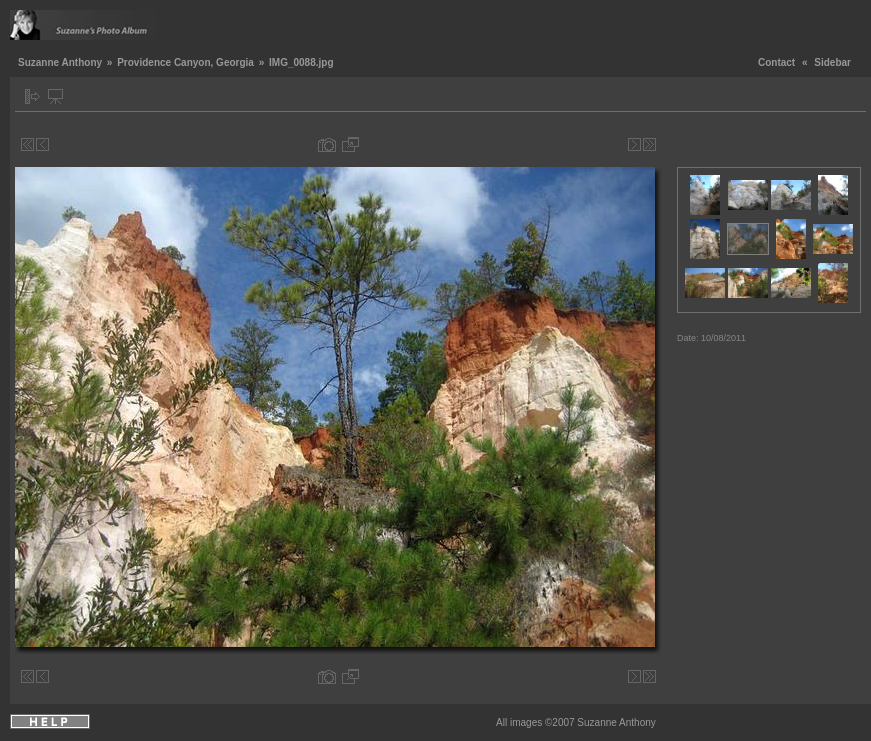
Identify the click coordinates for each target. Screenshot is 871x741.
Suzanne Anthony (60, 62)
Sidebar (832, 62)
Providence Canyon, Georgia (185, 62)
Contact (776, 62)
